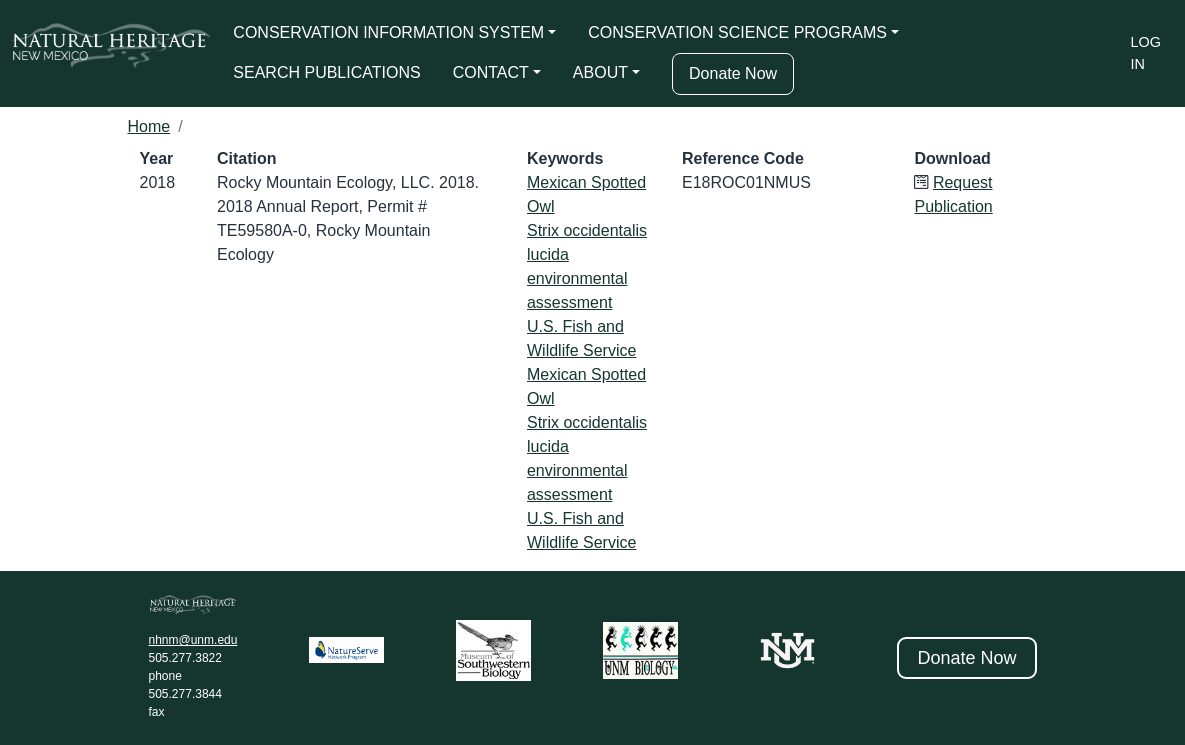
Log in (1146, 53)
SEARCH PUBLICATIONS (326, 72)
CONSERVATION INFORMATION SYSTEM (388, 32)
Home (149, 126)
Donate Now (733, 73)
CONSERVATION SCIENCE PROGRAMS (737, 32)
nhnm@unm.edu (193, 640)
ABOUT (600, 72)
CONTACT (491, 72)
